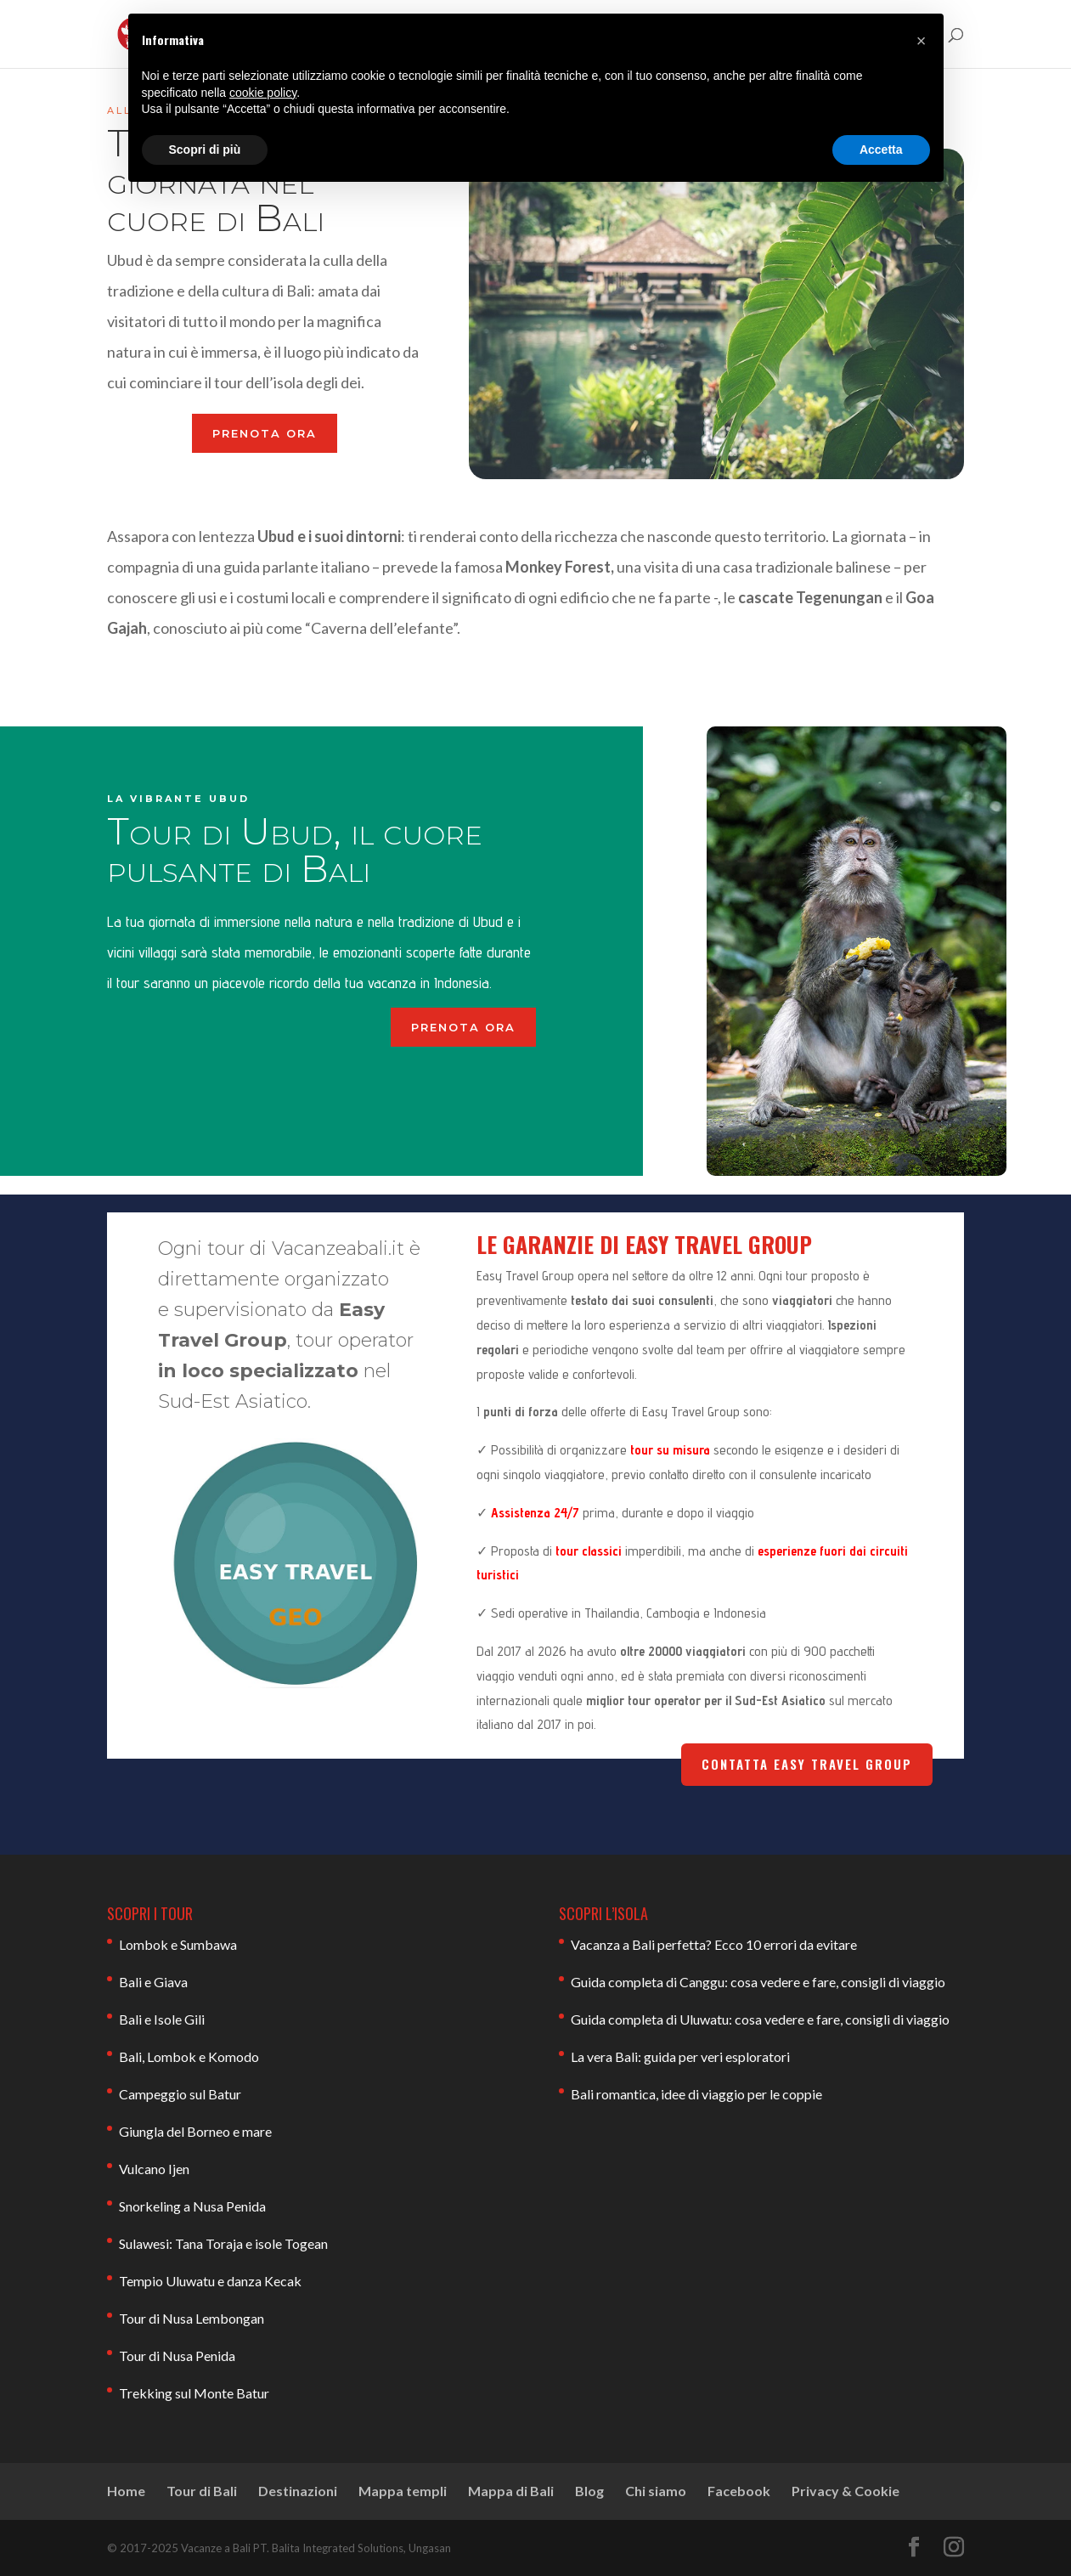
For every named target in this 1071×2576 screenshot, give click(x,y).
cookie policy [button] (262, 92)
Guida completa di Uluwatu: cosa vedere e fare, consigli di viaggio (760, 2019)
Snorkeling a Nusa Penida (192, 2206)
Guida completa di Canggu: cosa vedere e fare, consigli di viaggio (758, 1982)
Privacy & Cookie (845, 2491)
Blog (589, 2491)
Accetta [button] (881, 149)
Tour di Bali (201, 2491)
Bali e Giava (153, 1982)
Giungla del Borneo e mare (195, 2131)
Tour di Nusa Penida (177, 2355)
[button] (921, 40)
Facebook (738, 2491)
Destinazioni (297, 2491)
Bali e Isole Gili (162, 2019)
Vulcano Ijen (154, 2169)
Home (126, 2491)
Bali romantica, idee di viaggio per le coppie (696, 2094)
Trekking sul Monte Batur (194, 2393)
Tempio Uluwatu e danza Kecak (210, 2281)
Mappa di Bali (511, 2491)
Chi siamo (655, 2491)
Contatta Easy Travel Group (807, 1763)
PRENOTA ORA (264, 433)
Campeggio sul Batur (180, 2094)
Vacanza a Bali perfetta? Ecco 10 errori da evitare (714, 1944)
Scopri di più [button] (205, 149)
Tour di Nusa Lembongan (191, 2318)
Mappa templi (402, 2491)
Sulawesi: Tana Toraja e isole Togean (223, 2243)
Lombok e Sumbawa (178, 1944)
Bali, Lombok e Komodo (189, 2056)
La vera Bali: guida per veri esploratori (680, 2056)
